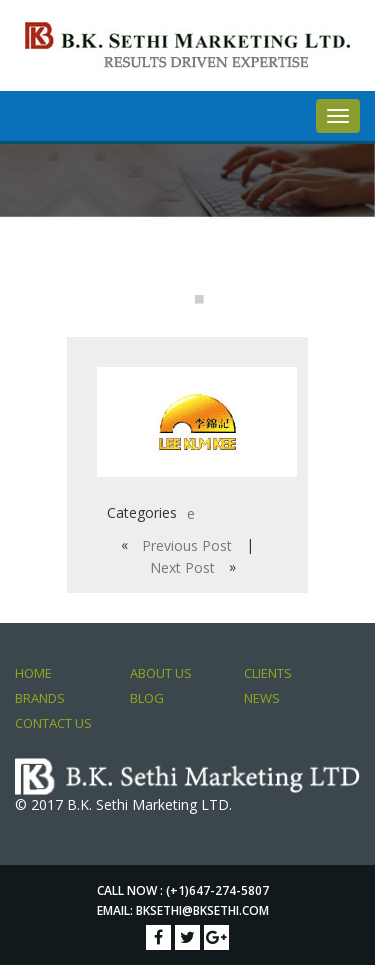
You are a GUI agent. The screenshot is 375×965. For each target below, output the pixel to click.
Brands (40, 698)
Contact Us (53, 723)
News (262, 698)
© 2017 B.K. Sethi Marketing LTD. (123, 804)
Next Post (182, 567)
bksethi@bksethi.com (202, 910)
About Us (161, 673)
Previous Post (187, 545)
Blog (147, 698)
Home (33, 673)
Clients (268, 673)
